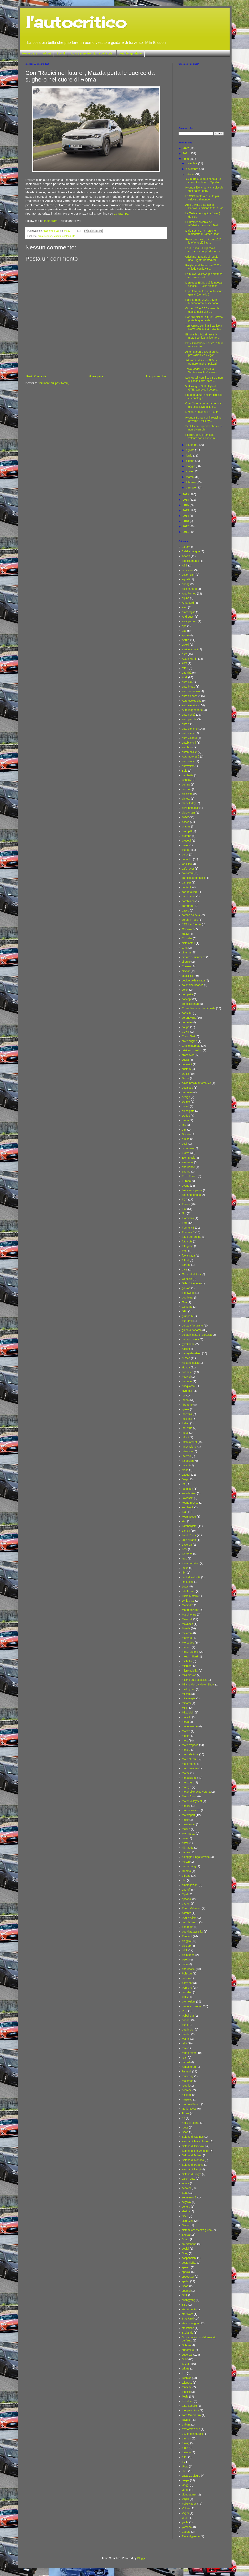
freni (184, 1250)
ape (184, 626)
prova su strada (191, 2006)
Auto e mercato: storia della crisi (92, 53)
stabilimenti (189, 2309)
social (185, 2248)
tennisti (186, 2391)
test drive (187, 2401)
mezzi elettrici (190, 1651)
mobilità (186, 1717)
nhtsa (185, 1843)
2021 (186, 153)
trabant (186, 2424)
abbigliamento (190, 560)
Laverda (187, 1544)
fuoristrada (188, 1255)
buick (185, 854)
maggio (191, 466)
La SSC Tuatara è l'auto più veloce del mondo (202, 198)
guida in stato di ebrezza (197, 1334)
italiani (186, 1465)
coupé (185, 1027)
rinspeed (187, 2099)
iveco (185, 1469)
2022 (186, 148)
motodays (188, 1782)
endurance (188, 1167)
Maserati (187, 1619)
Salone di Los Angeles (195, 2150)
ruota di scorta (190, 2122)
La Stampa (121, 213)
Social (61, 53)
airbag (186, 584)
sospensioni (189, 2258)
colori (185, 989)
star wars (187, 2314)
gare (184, 1269)
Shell (185, 2216)
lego (184, 1558)
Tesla (185, 2396)
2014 (186, 515)
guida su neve (190, 1339)
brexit (185, 845)
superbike (188, 2349)
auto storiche (190, 728)
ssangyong (188, 2299)
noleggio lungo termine (196, 1856)
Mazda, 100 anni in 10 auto (201, 412)
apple (185, 635)
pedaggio (187, 1926)
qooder (186, 2020)
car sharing (188, 896)
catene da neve (191, 915)
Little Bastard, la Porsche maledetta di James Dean (202, 232)
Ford (185, 1222)
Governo (187, 1306)
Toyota (186, 2419)
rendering (187, 2076)
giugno (190, 460)
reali (184, 2057)
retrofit (186, 2085)
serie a (186, 2206)
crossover (188, 1054)
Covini (186, 1031)
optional (187, 1899)
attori (185, 668)
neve (185, 1838)
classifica (187, 975)
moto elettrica (190, 1754)
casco (185, 910)
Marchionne (189, 1614)
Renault (186, 2071)
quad (185, 2024)
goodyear (187, 1297)
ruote (185, 2127)
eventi (185, 1185)
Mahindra (187, 1605)
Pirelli (185, 1959)
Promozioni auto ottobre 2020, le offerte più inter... (203, 241)
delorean (187, 1092)
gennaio (191, 487)
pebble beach (190, 1922)
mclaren (187, 1633)
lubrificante (188, 1591)
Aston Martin (189, 658)
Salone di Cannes (193, 2136)
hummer (187, 1381)
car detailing (189, 891)
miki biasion (189, 1675)
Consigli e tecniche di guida (198, 1008)
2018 (186, 499)
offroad (186, 1875)
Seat (185, 2192)
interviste (187, 1451)
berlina (186, 784)
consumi (187, 1013)
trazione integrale (192, 2433)
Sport (185, 2286)
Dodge (186, 1115)
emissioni (187, 1162)
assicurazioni (190, 649)
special (186, 2271)
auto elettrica (45, 236)
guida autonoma (192, 1330)
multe (185, 1819)
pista (185, 1964)
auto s (185, 724)
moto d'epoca (190, 1745)
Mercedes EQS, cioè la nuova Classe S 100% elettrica (203, 284)
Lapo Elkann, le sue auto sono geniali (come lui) (203, 293)
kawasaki (187, 1498)
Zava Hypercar (191, 2536)
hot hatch (187, 1372)
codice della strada (193, 980)
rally (184, 2043)
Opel (185, 1894)
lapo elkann (189, 1539)
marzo (190, 476)
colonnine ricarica (192, 985)
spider (185, 2281)
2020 (186, 158)
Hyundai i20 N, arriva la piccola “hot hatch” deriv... (204, 189)
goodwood (188, 1292)
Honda (186, 1367)
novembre (192, 168)
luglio (189, 455)
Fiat (184, 1209)
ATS (184, 663)
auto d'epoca (190, 696)
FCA (184, 1199)
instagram (50, 220)
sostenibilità (68, 236)
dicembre (192, 163)
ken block (187, 1507)
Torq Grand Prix (191, 2415)
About (47, 53)
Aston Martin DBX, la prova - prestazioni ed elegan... (202, 353)
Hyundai (187, 1390)
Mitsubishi (188, 1712)
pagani (186, 1903)
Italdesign (188, 1460)
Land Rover (189, 1535)
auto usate (188, 733)
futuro (185, 1260)
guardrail (187, 1320)
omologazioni (190, 1884)
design (186, 1097)
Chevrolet (188, 929)
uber (184, 2471)
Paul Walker (189, 1917)
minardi (186, 1703)
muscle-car (188, 1824)
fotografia (187, 1246)
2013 (186, 521)
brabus (186, 826)
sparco (186, 2267)
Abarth (186, 556)
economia (188, 1148)
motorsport (188, 1815)
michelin (187, 1661)
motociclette (189, 1777)
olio (184, 1880)
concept (187, 999)
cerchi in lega (190, 919)
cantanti (187, 887)
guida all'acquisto (192, 1325)
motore (186, 1805)
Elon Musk (188, 1157)
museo (186, 1829)
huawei (186, 1376)
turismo (186, 2452)
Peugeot (187, 1936)
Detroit (186, 1101)
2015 (186, 510)
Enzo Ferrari (189, 1176)
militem (186, 1693)
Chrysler (187, 938)
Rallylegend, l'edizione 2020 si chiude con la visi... (203, 267)
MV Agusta (188, 1833)
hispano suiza (190, 1362)
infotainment (189, 1442)
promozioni (188, 2001)
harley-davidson (191, 1353)
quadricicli (188, 2029)
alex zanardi (189, 588)
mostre (186, 1735)
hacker (186, 1348)
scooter (186, 2188)
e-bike (185, 1139)
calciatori (187, 873)
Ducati (186, 1134)
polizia (186, 1978)
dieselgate (188, 1111)
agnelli (186, 579)
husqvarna (188, 1386)
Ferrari (186, 1204)
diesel (185, 1106)
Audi (184, 677)
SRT (184, 2295)
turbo (185, 2447)
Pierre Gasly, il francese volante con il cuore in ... (201, 436)
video (185, 2489)
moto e (186, 1749)
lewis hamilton (190, 1563)
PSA (184, 2010)
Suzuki (186, 2363)
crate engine (189, 1041)
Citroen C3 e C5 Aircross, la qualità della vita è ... (202, 310)
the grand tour (190, 2410)
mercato (187, 1637)
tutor (184, 2457)
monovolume (190, 1726)
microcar (187, 1665)
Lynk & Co (188, 1600)
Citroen (186, 966)
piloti (185, 1950)
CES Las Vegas (191, 924)
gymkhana (188, 1344)
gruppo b (187, 1316)
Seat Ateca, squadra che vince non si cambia (203, 428)
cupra (185, 1059)
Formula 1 (188, 1227)
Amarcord (188, 602)
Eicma (186, 1152)
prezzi (185, 1996)
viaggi (185, 2485)
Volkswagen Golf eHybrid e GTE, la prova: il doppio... (202, 388)
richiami (186, 2094)
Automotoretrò (190, 756)
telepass (187, 2382)
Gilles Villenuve (191, 1283)
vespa (185, 2480)
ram (184, 2048)
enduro (186, 1171)
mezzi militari (190, 1656)
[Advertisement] (97, 360)
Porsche (187, 1987)
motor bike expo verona (196, 1791)
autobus (187, 747)
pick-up (186, 1945)
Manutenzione (190, 1609)
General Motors (191, 1274)
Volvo (185, 2508)
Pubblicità (188, 2015)
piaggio (186, 1941)
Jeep (185, 1479)
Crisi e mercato (191, 1045)
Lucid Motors (190, 1595)
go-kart (186, 1288)
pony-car (187, 1982)
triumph (186, 2438)
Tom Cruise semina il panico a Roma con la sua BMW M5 (203, 327)
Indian (185, 1423)
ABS (184, 565)
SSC (185, 2304)
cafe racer (188, 868)
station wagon (190, 2323)
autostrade (188, 761)
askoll (185, 644)
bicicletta (187, 794)
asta (184, 654)
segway (186, 2202)
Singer (186, 2225)
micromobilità (190, 1670)
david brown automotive (196, 1083)
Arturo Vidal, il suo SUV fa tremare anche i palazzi (201, 362)
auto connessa (191, 691)
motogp (186, 1787)
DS (184, 1124)
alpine (185, 598)
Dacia (185, 1073)
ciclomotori (188, 943)
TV (183, 2461)
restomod (187, 2080)
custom (186, 1069)
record (186, 2062)
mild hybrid (188, 1689)
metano (186, 1647)
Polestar (187, 1973)
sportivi (186, 2290)
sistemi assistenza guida (197, 2230)
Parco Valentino (191, 1908)
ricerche (187, 2090)
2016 (186, 505)
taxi (184, 2373)
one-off (186, 1889)
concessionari (190, 1003)
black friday (189, 803)
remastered (189, 2066)
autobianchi (189, 742)
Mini (184, 1707)
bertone (186, 789)
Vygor (185, 2513)
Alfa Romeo (189, 593)
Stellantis (187, 2332)
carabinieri (188, 901)
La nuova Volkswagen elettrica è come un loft (203, 275)
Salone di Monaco (193, 2160)
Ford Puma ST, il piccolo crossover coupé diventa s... (203, 249)
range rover (189, 2052)
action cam (188, 574)
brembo (186, 835)
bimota (186, 798)
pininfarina (188, 1954)
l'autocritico (76, 22)
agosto (190, 450)
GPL (184, 1311)
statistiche (188, 2328)
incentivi (187, 1414)
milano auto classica (194, 1679)
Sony (185, 2253)
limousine (187, 1581)
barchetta (187, 775)
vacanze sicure (191, 2475)
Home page (29, 53)
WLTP (185, 2517)
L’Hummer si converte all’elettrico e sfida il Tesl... (202, 223)
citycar (186, 971)
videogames (189, 2494)
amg (184, 607)
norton (186, 1861)
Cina (185, 947)
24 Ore (186, 546)
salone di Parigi (191, 2169)
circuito (186, 961)
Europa (186, 1180)
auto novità (188, 714)
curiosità (187, 1064)
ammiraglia (188, 612)
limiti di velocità (191, 1577)
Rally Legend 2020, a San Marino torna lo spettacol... (203, 301)
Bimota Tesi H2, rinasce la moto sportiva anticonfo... (202, 336)
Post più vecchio (156, 376)
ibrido (185, 1400)
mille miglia (188, 1698)
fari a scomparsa (192, 1190)
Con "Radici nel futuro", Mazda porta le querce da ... (204, 318)
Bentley (186, 779)
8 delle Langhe (191, 551)
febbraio (191, 482)
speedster (188, 2276)
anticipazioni (189, 621)
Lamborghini (189, 1526)
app (184, 630)
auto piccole (189, 719)
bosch (185, 822)
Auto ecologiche (192, 700)
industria (187, 1428)
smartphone (189, 2244)
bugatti (186, 849)
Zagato (186, 2531)
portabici (187, 1992)
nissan (186, 1852)
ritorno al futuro (191, 2104)
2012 (186, 526)
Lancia (186, 1530)
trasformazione (191, 2429)
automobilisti (189, 752)
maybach (187, 1624)
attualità (187, 672)
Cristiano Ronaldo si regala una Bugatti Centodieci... (201, 258)
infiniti (185, 1437)
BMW (185, 817)
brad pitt (187, 831)
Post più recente (36, 376)
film (184, 1213)
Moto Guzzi (189, 1759)
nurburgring (189, 1866)
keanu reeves (190, 1502)
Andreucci (188, 616)
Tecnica (186, 2377)
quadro (186, 2034)
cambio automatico (193, 877)
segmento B (189, 2197)
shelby (186, 2211)
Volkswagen (189, 2503)
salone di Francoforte (195, 2141)
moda (185, 1721)
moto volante (190, 1768)
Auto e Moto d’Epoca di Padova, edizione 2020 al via (204, 206)
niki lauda (187, 1847)
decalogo (187, 1087)
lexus (185, 1567)
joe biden (187, 1488)
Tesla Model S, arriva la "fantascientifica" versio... (202, 370)
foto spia (187, 1241)
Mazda (57, 236)
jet (183, 1484)
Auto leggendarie (130, 53)
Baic (184, 770)
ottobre (190, 174)
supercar (187, 2354)
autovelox (188, 765)
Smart (185, 2239)
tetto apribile (189, 2405)
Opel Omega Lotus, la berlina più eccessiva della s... (203, 405)
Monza (186, 1731)
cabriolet (187, 859)
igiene (185, 1409)
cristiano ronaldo (192, 1050)
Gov (184, 1302)
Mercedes (188, 1642)
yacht (185, 2522)
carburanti (188, 905)
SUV (185, 2359)
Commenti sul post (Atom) (53, 383)
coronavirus (189, 1017)
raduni (186, 2039)
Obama (186, 1871)
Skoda (186, 2234)
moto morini (189, 1763)
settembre (192, 444)
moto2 (186, 1773)
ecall (185, 1143)
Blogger (141, 2558)
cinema (186, 952)
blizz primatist (190, 807)
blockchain (188, 812)
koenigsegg (189, 1516)
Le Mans (187, 1554)
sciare (185, 2183)
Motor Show (189, 1796)
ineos (185, 1432)
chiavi (185, 933)
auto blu (187, 682)
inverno (186, 1456)
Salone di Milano (192, 2155)
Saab (185, 2132)
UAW (185, 2466)
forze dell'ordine (191, 1236)
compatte (187, 994)
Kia (184, 1511)
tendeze (187, 2387)
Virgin (185, 2499)
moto (185, 1740)
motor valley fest (192, 1801)
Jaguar (186, 1474)
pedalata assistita (192, 1931)
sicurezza (187, 2220)
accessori (187, 570)
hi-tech (186, 1358)
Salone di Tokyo (191, 2174)
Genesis (187, 1278)
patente (186, 1913)
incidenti (187, 1418)
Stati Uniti (188, 2318)
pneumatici (188, 1969)
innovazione (189, 1446)
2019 (186, 494)
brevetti (186, 840)
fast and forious (191, 1194)
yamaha (187, 2527)
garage (186, 1264)
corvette (187, 1022)
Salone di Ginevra (193, 2146)
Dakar (185, 1078)
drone (185, 1120)
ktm (184, 1521)
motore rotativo (191, 1810)
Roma (185, 2113)
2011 (186, 531)
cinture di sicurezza (193, 957)
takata (185, 2368)
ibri (184, 1395)
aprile (189, 471)
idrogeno (187, 1404)
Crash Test (188, 1036)
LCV (184, 1549)
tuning (185, 2443)
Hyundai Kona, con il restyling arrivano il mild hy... (203, 419)
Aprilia (186, 640)
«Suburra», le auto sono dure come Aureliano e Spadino (203, 180)
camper (186, 882)
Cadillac (187, 863)
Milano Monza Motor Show (198, 1684)
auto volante (189, 737)
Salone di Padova (192, 2164)
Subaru (186, 2345)
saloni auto (188, 2178)
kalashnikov (189, 1493)
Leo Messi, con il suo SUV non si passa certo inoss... (204, 379)
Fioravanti (188, 1218)
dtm (184, 1129)
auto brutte (188, 686)
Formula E (188, 1232)
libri (184, 1572)
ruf (183, 2118)
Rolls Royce (189, 2108)
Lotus (185, 1586)
